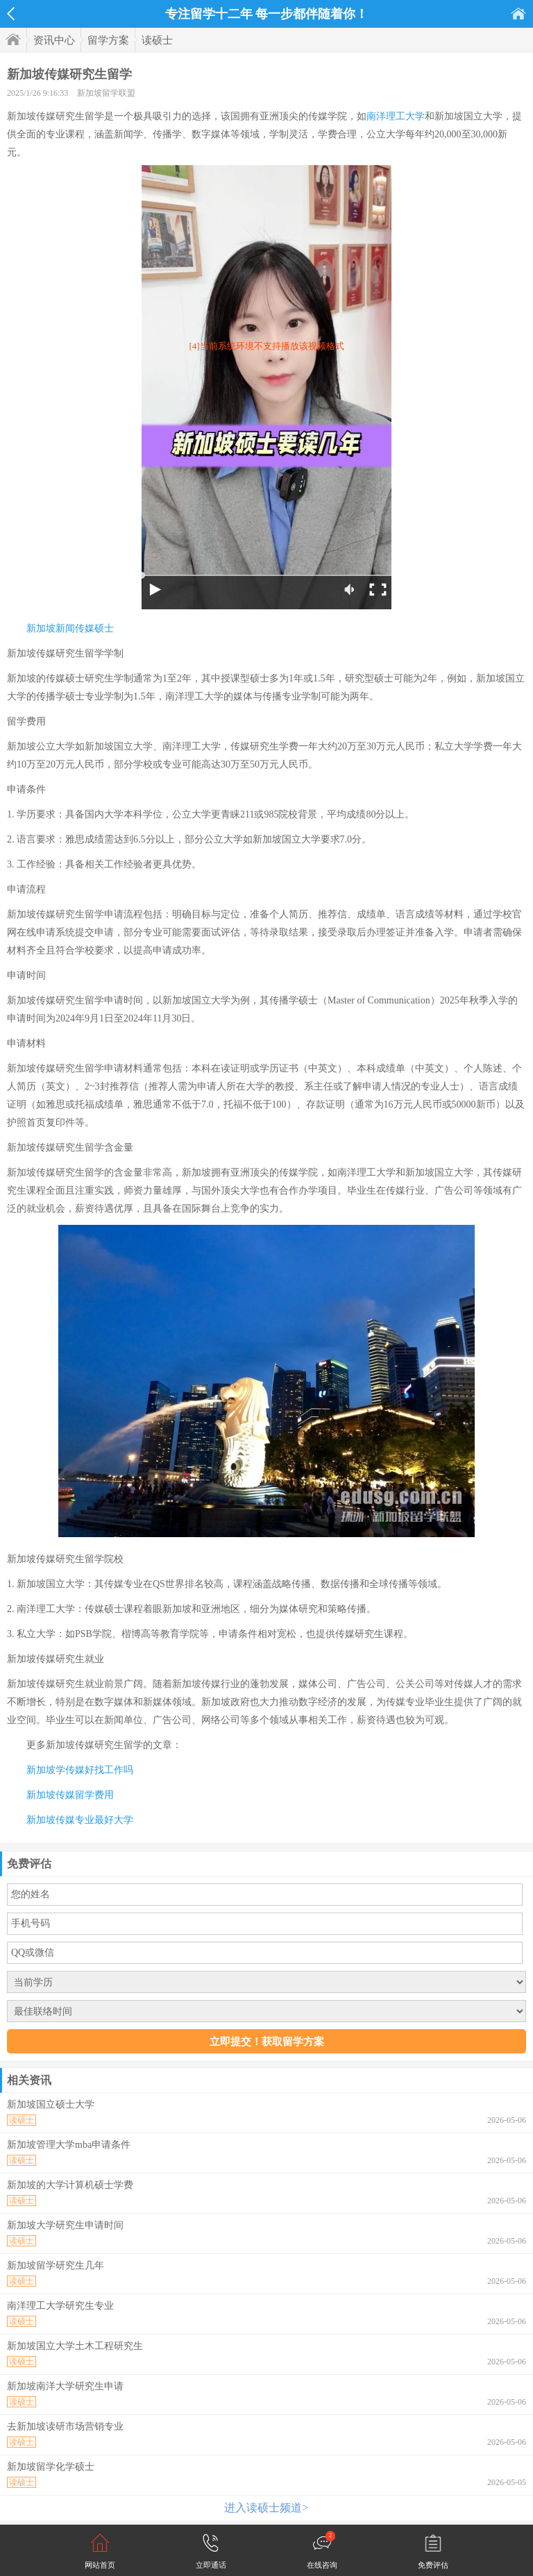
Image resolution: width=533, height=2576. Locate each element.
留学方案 (108, 40)
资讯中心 (54, 40)
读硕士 (157, 40)
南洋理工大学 (395, 116)
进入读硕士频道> (266, 2508)
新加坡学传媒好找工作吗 (79, 1770)
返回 (11, 14)
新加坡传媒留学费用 (70, 1795)
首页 (518, 13)
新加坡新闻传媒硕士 (70, 628)
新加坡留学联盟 (106, 93)
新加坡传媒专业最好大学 (79, 1820)
